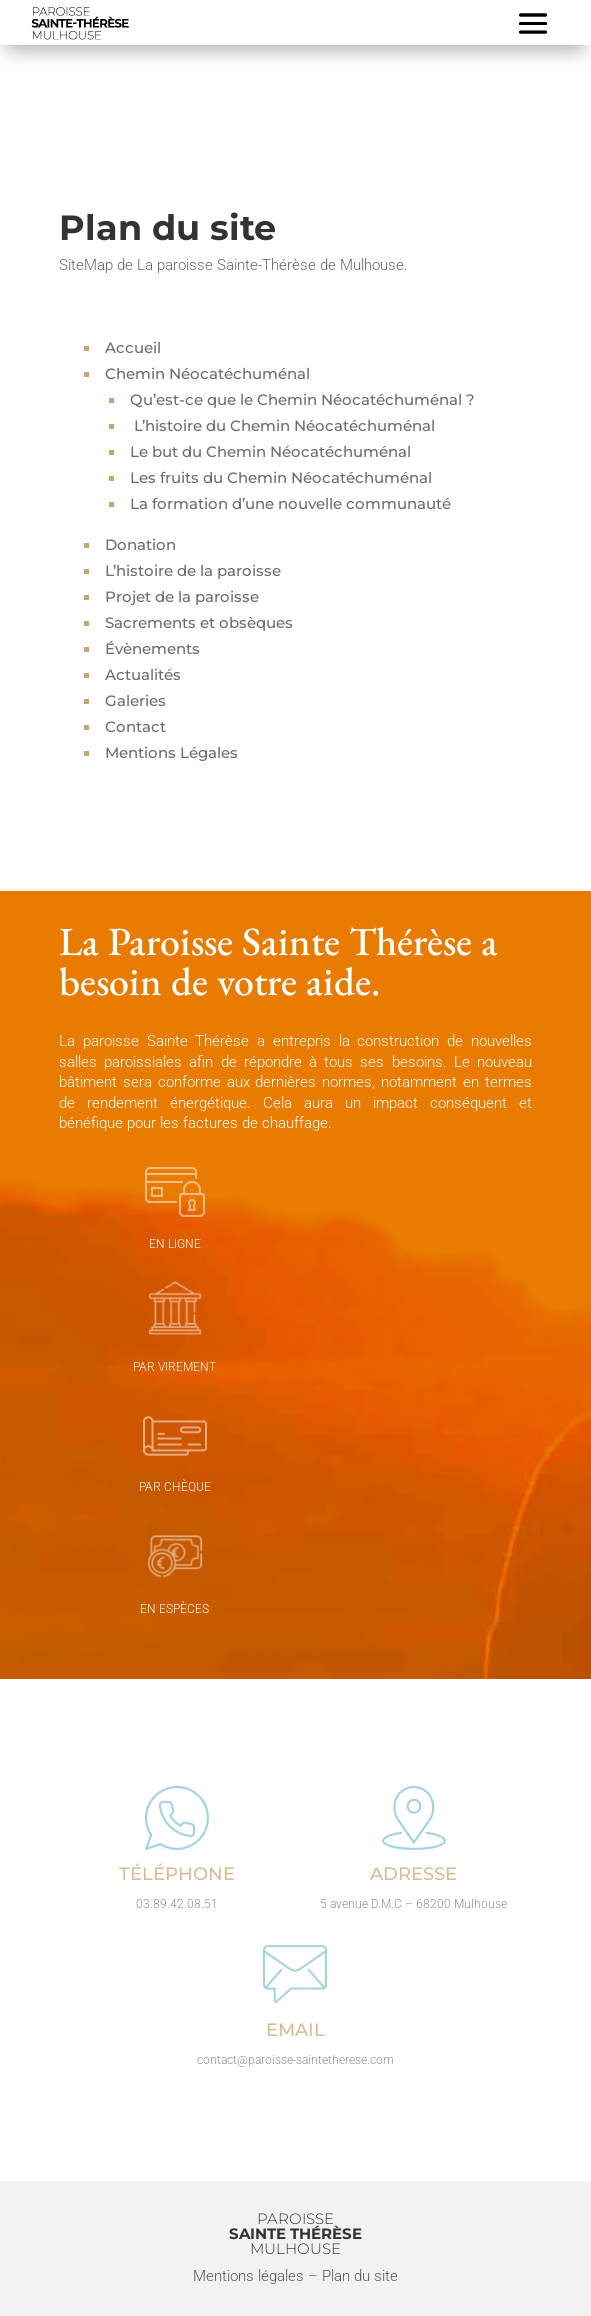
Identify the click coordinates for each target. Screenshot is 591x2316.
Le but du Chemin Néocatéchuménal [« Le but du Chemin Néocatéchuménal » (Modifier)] (270, 451)
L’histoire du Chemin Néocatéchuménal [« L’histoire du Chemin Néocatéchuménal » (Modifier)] (282, 425)
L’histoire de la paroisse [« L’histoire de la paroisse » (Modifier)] (193, 570)
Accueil (133, 347)
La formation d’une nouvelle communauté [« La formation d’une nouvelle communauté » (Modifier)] (290, 503)
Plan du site (360, 2276)
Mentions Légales (171, 752)
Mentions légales (248, 2276)
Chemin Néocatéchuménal (207, 373)
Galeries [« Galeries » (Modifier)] (135, 700)
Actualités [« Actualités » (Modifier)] (143, 674)
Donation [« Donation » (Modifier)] (140, 544)
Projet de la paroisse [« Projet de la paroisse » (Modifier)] (182, 596)
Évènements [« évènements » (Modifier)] (152, 648)
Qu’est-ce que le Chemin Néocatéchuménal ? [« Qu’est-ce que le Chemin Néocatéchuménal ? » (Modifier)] (302, 399)
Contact (135, 726)
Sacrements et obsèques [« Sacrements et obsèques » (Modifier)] (199, 622)
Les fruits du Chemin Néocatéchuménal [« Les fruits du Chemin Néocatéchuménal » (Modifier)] (281, 477)
